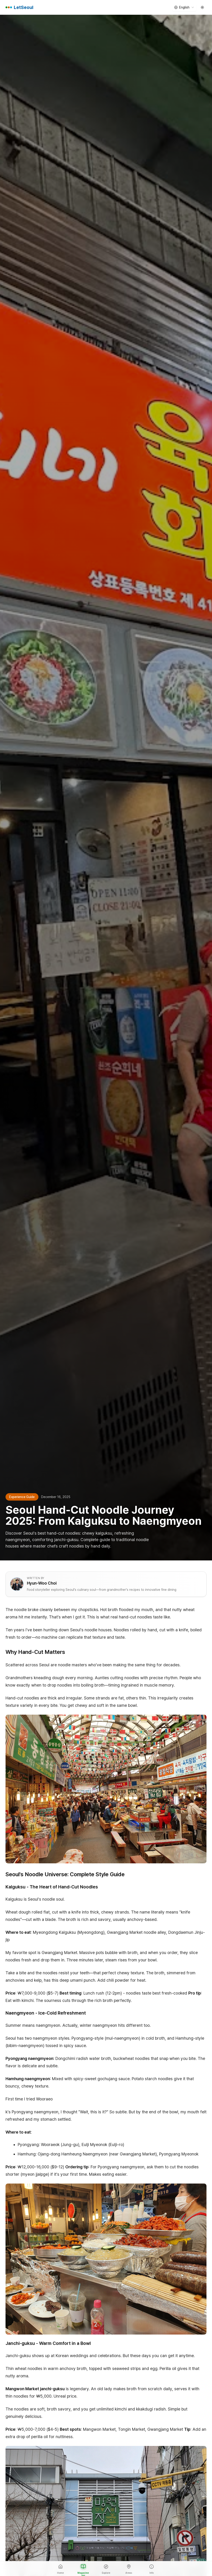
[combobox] (184, 7)
